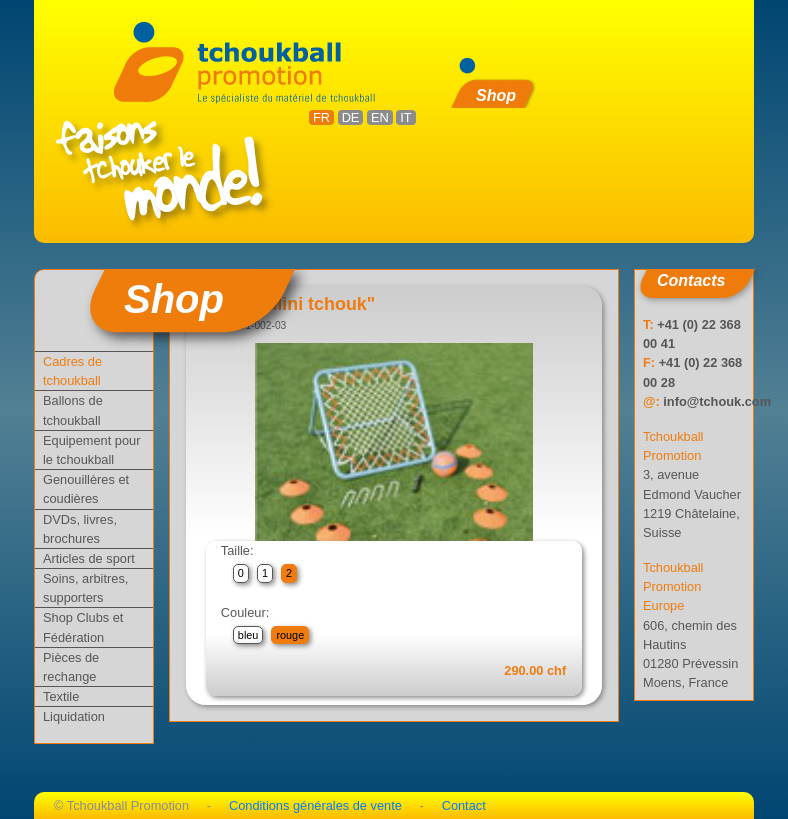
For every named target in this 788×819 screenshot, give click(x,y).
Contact (464, 805)
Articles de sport (89, 558)
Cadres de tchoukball (72, 371)
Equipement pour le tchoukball (91, 450)
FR (321, 117)
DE (351, 117)
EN (380, 117)
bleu (248, 635)
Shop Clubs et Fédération (83, 627)
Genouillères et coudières (86, 489)
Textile (61, 696)
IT (405, 117)
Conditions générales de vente (315, 805)
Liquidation (74, 716)
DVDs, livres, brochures (80, 529)
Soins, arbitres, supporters (85, 588)
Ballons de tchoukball (73, 410)
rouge (290, 635)
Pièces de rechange (71, 667)
